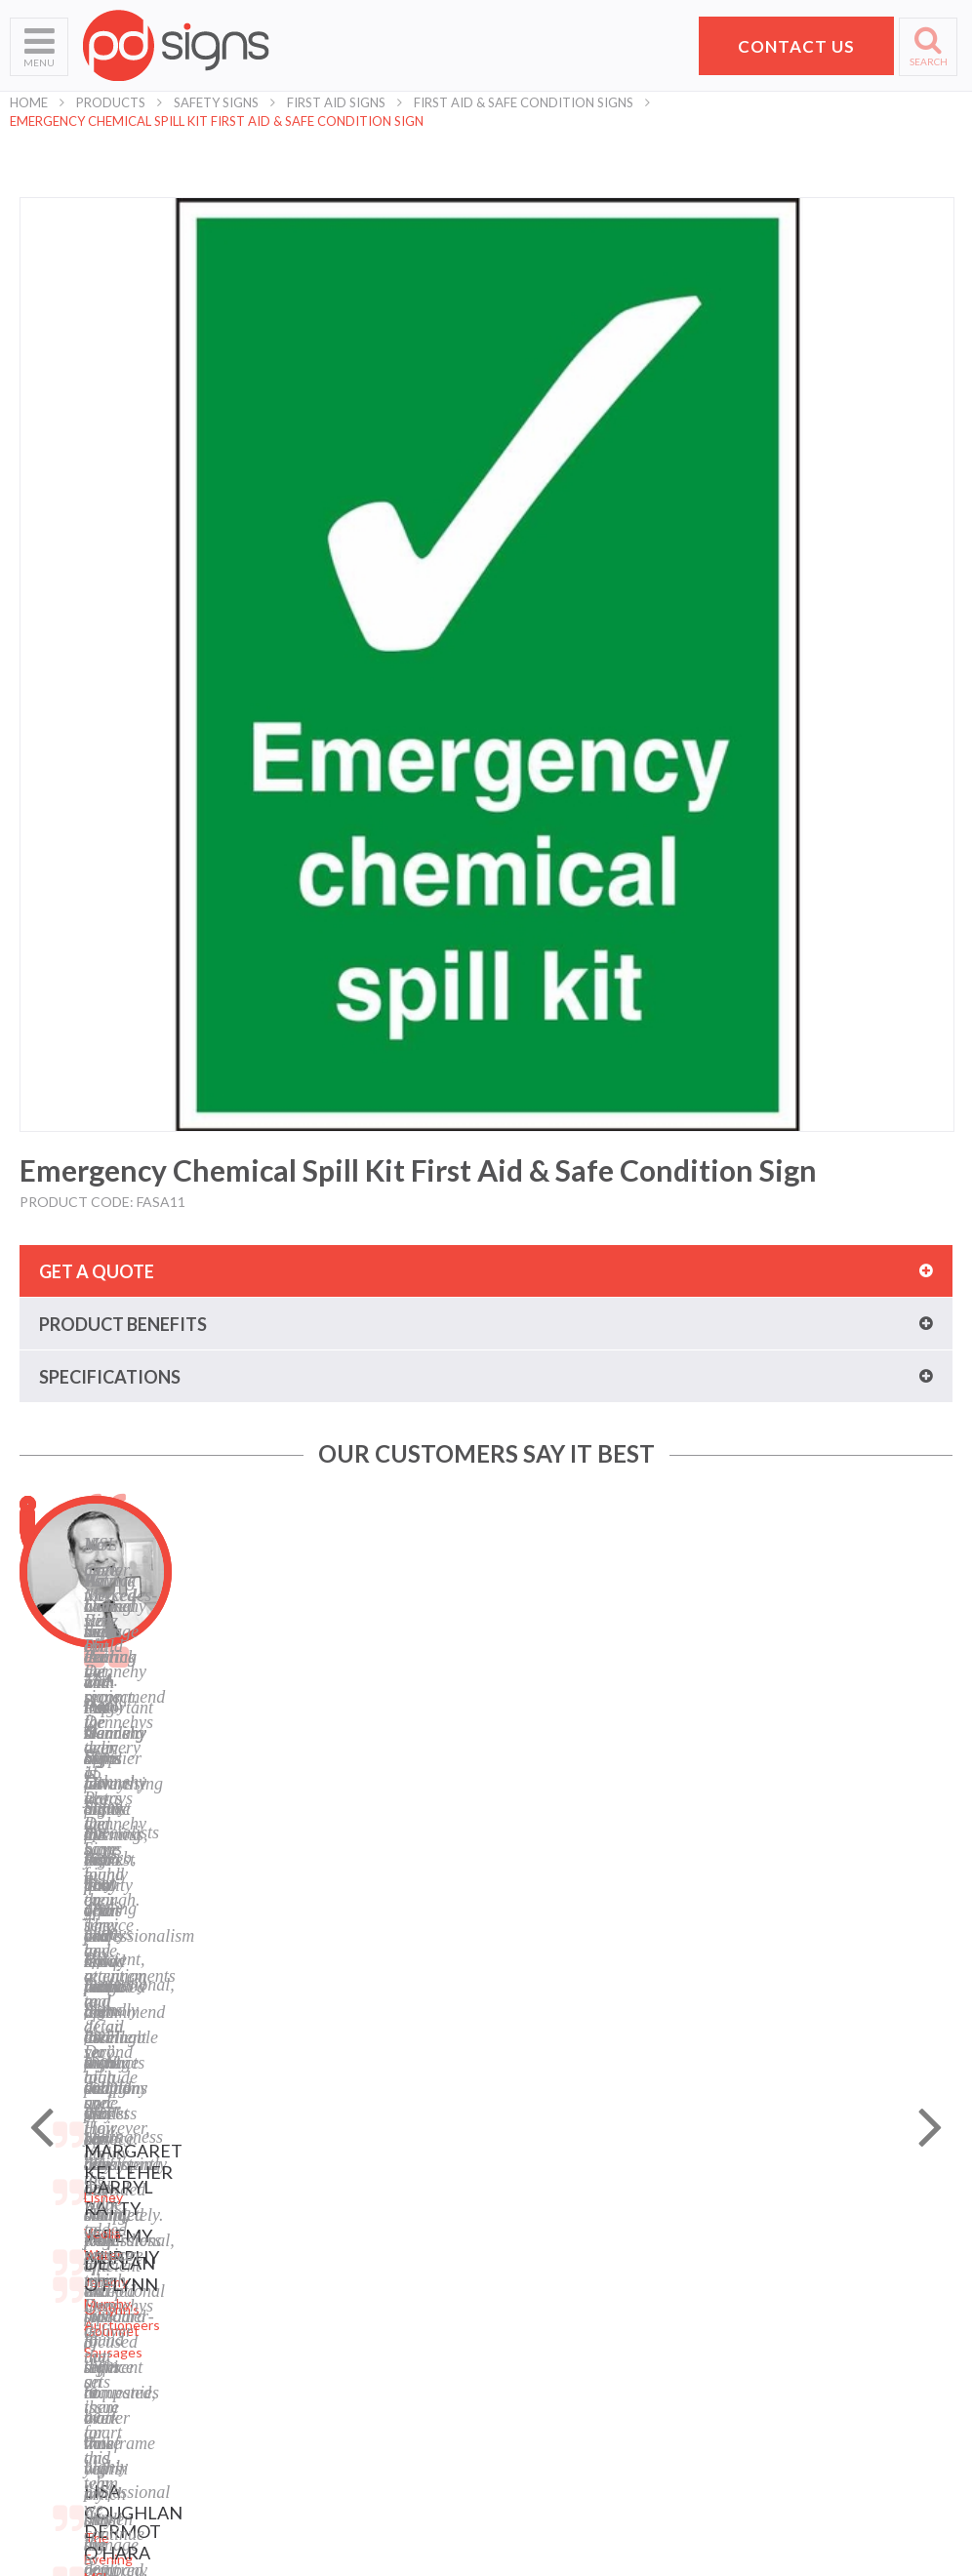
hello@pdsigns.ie (818, 2375)
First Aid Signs (336, 102)
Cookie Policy (537, 2266)
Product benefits (123, 1324)
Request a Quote (63, 2339)
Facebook (525, 2315)
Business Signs (298, 2242)
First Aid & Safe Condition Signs (523, 102)
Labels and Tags (301, 2290)
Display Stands (298, 2315)
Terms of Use (537, 2242)
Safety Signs (216, 102)
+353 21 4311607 (818, 2352)
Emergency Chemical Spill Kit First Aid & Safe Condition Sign (217, 121)
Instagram (527, 2363)
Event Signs (289, 2412)
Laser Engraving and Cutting (339, 2217)
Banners (278, 2266)
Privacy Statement (552, 2217)
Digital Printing (298, 2193)
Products (110, 102)
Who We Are (49, 2217)
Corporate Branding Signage (339, 2388)
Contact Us (45, 2315)
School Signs (48, 2363)
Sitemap (521, 2193)
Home (29, 102)
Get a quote (96, 1271)
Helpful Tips (47, 2290)
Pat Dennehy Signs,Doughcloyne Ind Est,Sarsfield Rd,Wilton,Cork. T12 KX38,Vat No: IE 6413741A (826, 2250)
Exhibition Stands (306, 2437)
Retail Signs (288, 2461)
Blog (509, 2290)
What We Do (49, 2242)
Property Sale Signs (312, 2363)
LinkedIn (522, 2339)
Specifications (110, 1377)
